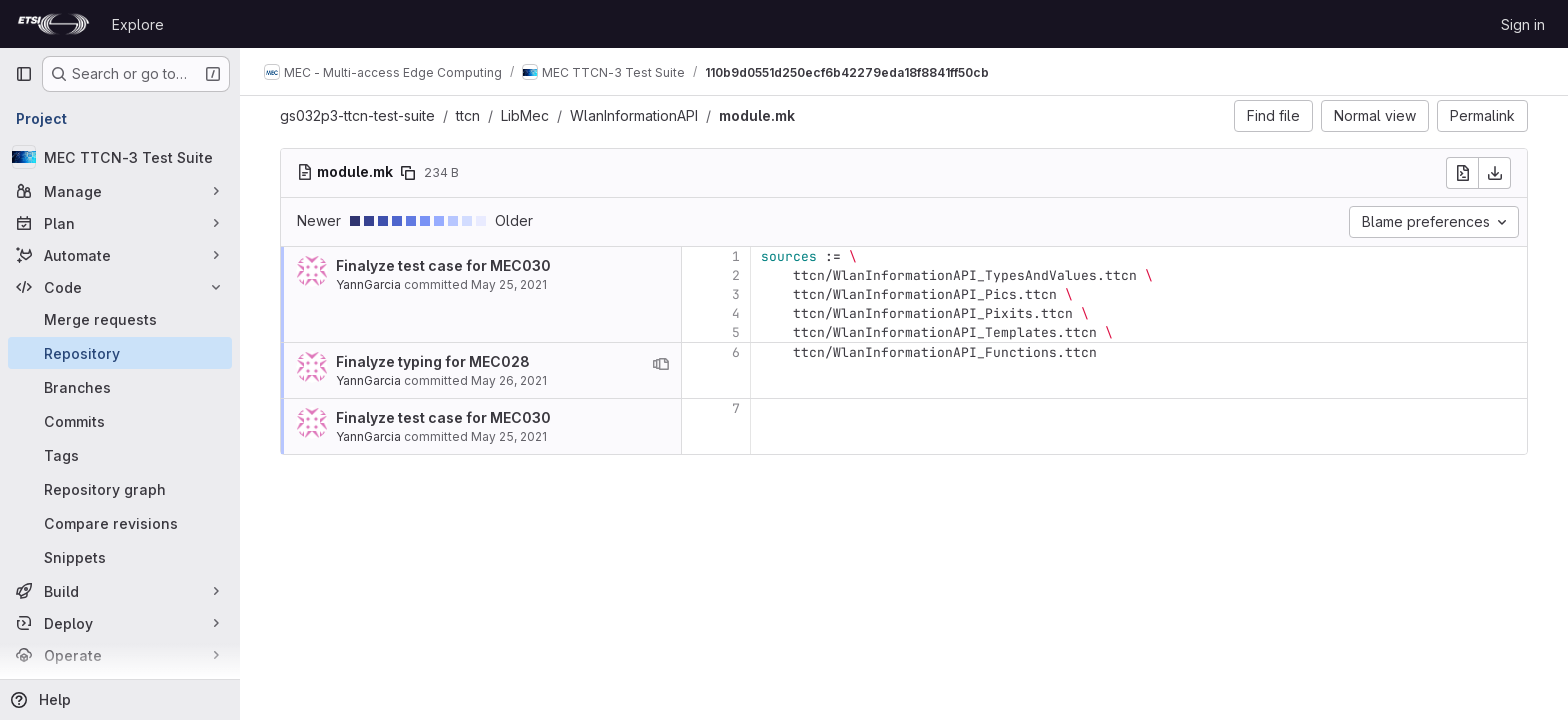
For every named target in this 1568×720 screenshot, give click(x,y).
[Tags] (120, 455)
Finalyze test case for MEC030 (443, 265)
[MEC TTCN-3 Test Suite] (120, 157)
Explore (138, 24)
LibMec (525, 115)
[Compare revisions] (120, 523)
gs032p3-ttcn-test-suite (357, 115)
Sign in (1523, 24)
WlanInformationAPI (634, 115)
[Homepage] (53, 24)
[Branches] (120, 387)
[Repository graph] (120, 489)
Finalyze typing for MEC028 (433, 361)
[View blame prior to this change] (661, 364)
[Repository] (120, 353)
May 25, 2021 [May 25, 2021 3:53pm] (509, 284)
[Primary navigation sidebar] (24, 74)
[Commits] (120, 421)
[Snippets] (120, 557)
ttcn (468, 115)
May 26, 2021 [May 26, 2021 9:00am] (509, 380)
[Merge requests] (120, 319)
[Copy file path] (408, 173)
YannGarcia (368, 284)
